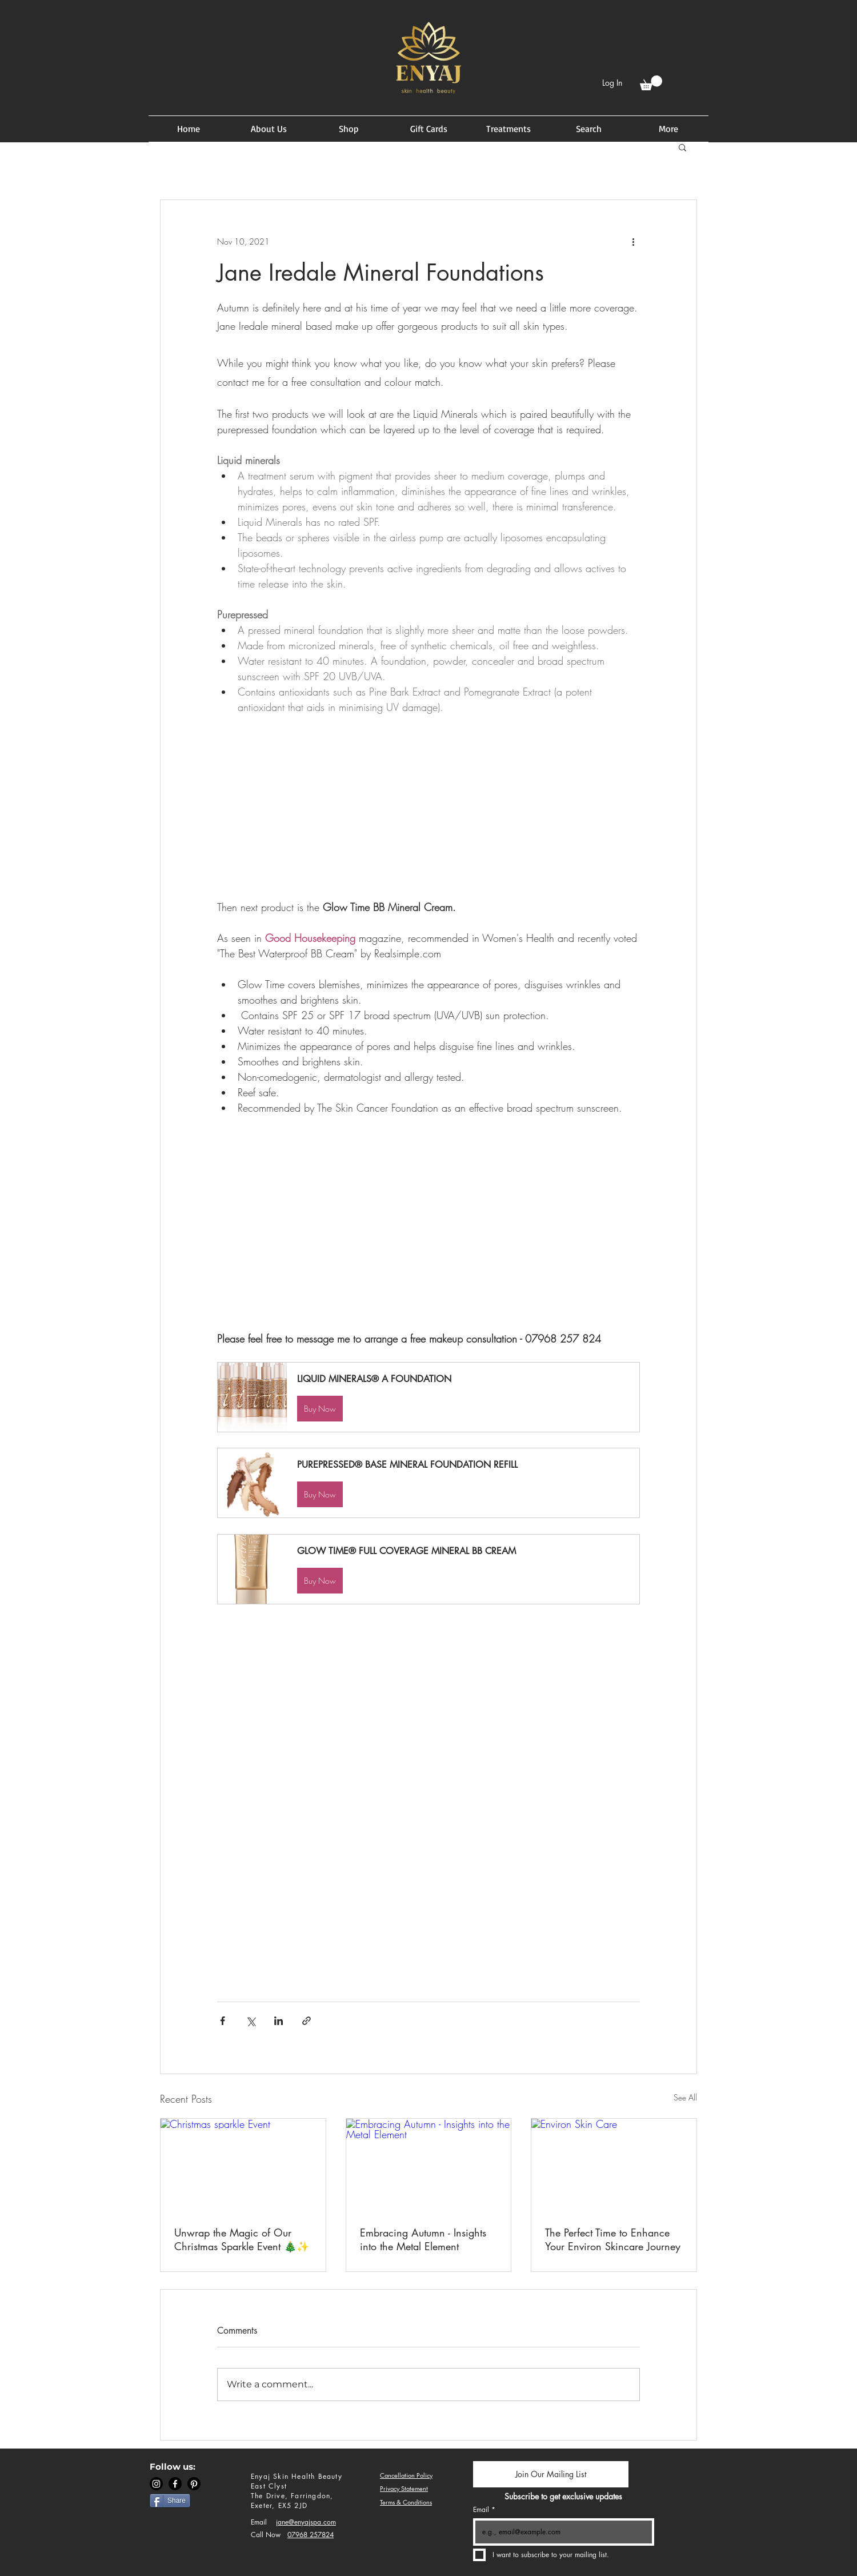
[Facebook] (175, 2483)
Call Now (266, 2534)
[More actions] (633, 241)
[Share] (170, 2500)
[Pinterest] (194, 2483)
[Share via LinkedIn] (278, 2020)
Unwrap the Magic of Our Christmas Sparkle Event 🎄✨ (241, 2239)
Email (259, 2522)
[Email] (560, 2532)
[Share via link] (306, 2020)
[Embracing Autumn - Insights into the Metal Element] (428, 2165)
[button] (651, 82)
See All (685, 2097)
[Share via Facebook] (222, 2020)
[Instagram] (156, 2483)
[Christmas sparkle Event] (243, 2165)
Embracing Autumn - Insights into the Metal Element (423, 2239)
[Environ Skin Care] (613, 2165)
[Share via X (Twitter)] (250, 2020)
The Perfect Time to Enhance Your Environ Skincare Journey (612, 2239)
